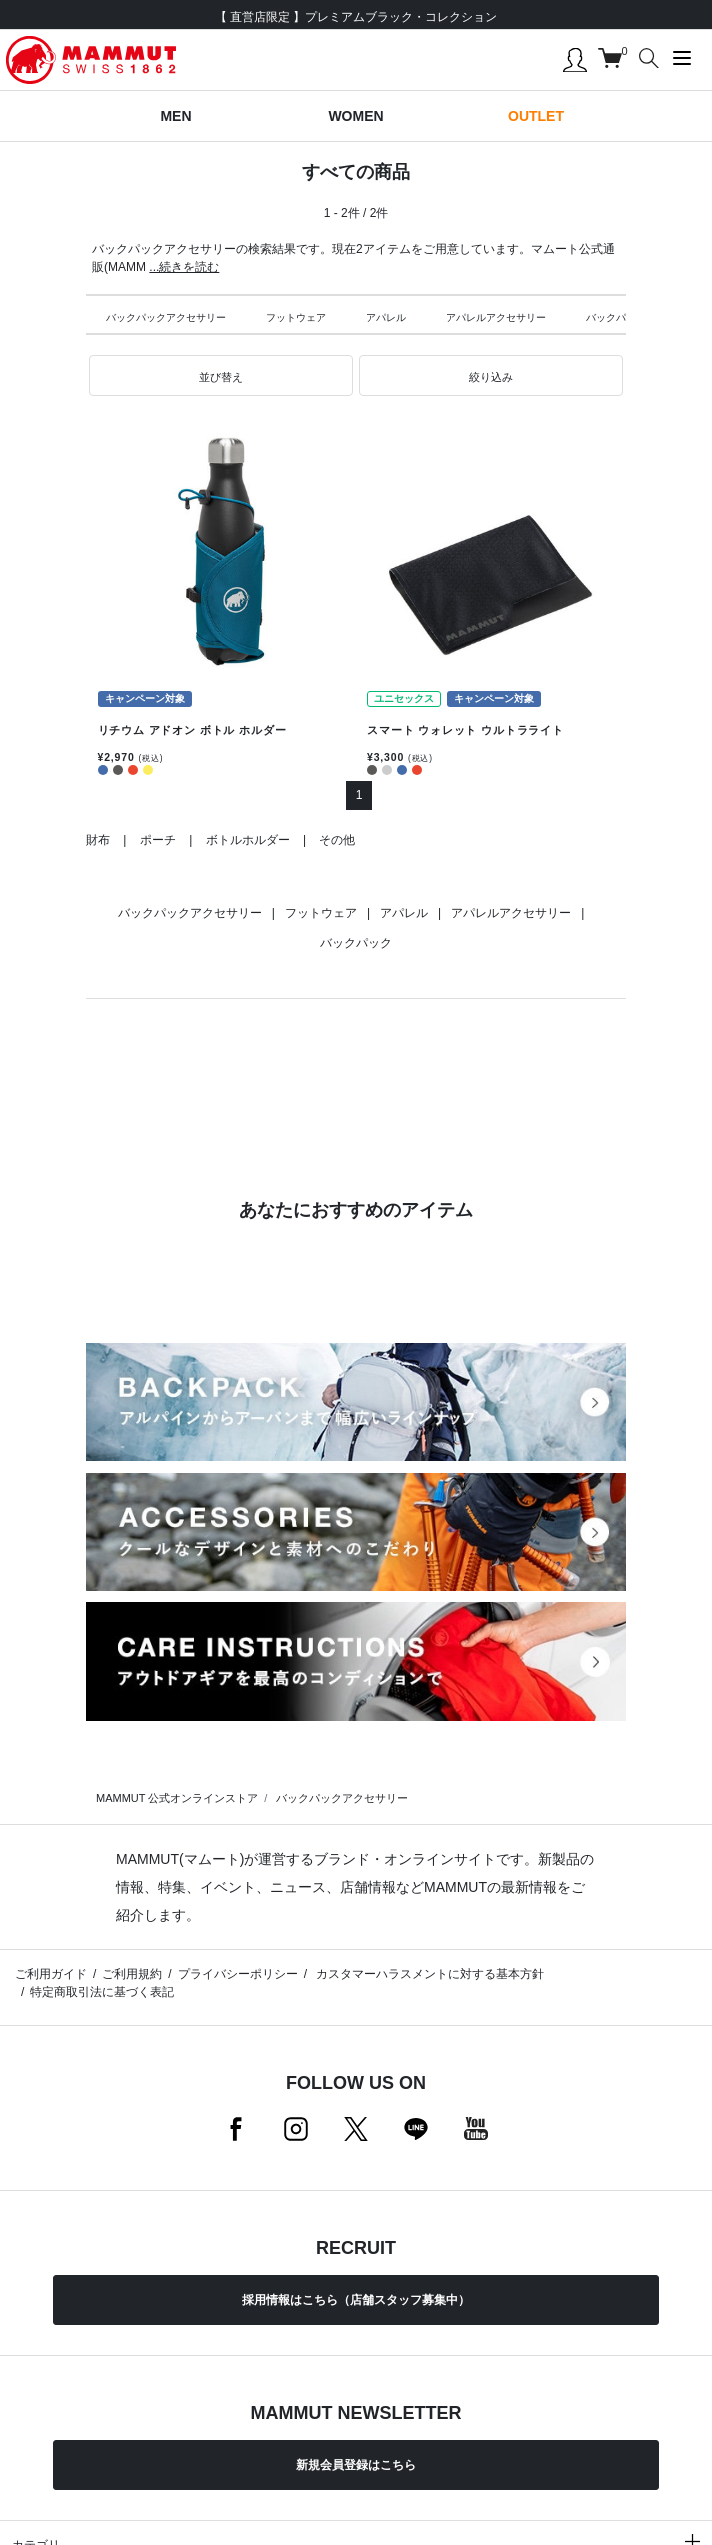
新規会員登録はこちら (356, 2465)
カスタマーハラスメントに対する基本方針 (428, 1974)
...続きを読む (184, 267)
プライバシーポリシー (238, 1974)
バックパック (616, 317)
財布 (98, 840)
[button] (221, 376)
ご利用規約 (132, 1974)
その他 (337, 840)
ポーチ (158, 840)
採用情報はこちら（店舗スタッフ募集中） (356, 2300)
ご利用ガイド (51, 1974)
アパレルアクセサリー (496, 317)
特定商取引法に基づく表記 (102, 1992)
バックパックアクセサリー (166, 317)
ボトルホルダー (248, 840)
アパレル (386, 317)
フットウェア (296, 317)
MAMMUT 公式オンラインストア (177, 1798)
